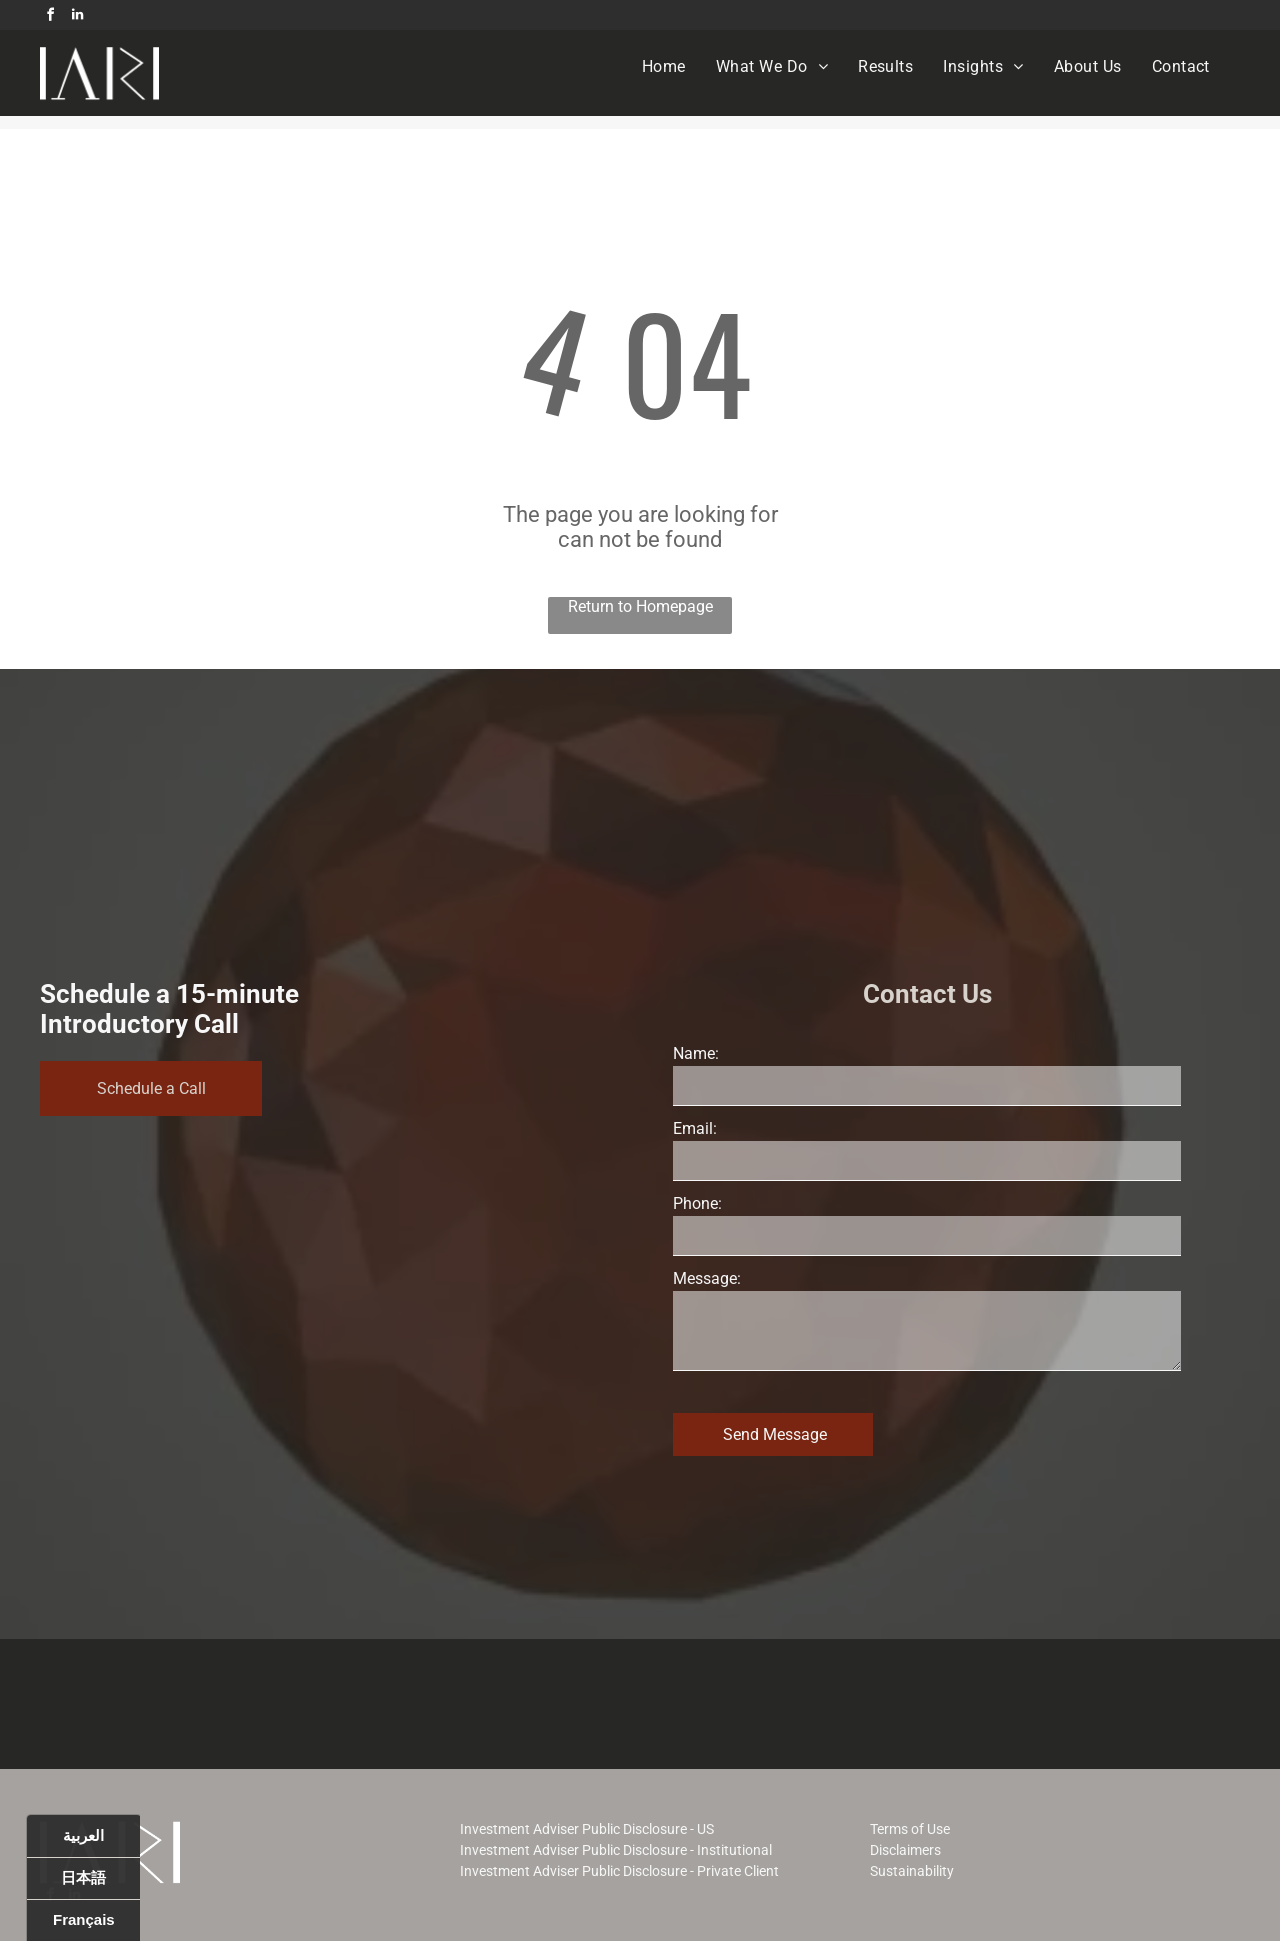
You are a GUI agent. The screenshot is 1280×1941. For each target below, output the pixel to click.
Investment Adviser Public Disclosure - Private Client (619, 1871)
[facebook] (50, 17)
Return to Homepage (640, 606)
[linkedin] (77, 17)
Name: (696, 1053)
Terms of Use (910, 1829)
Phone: (697, 1203)
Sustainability (912, 1871)
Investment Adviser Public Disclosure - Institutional (616, 1850)
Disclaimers (905, 1850)
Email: (695, 1128)
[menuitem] (664, 66)
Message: (707, 1278)
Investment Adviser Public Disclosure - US (587, 1829)
